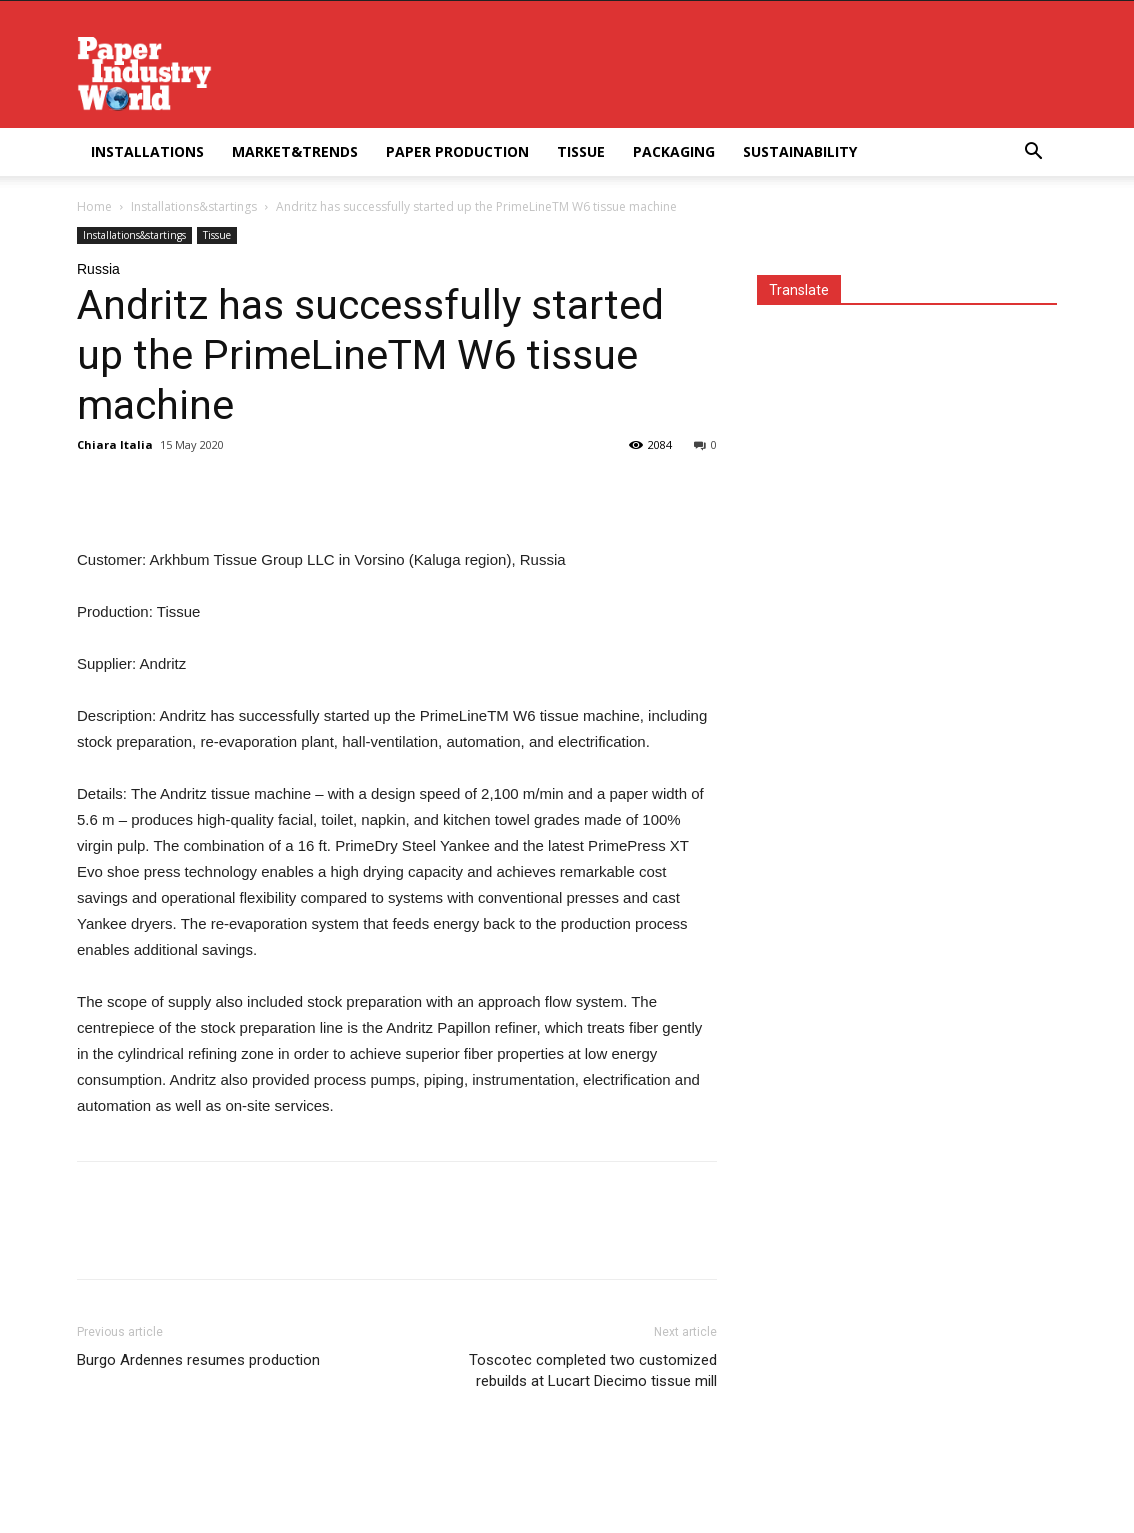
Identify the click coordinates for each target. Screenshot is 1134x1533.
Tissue (581, 151)
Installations (147, 151)
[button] (1033, 153)
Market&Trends (295, 151)
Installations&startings (194, 206)
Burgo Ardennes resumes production (198, 1360)
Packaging (674, 151)
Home (94, 206)
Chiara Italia (115, 444)
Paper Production (457, 151)
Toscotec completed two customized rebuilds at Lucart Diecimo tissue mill (593, 1370)
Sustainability (800, 151)
